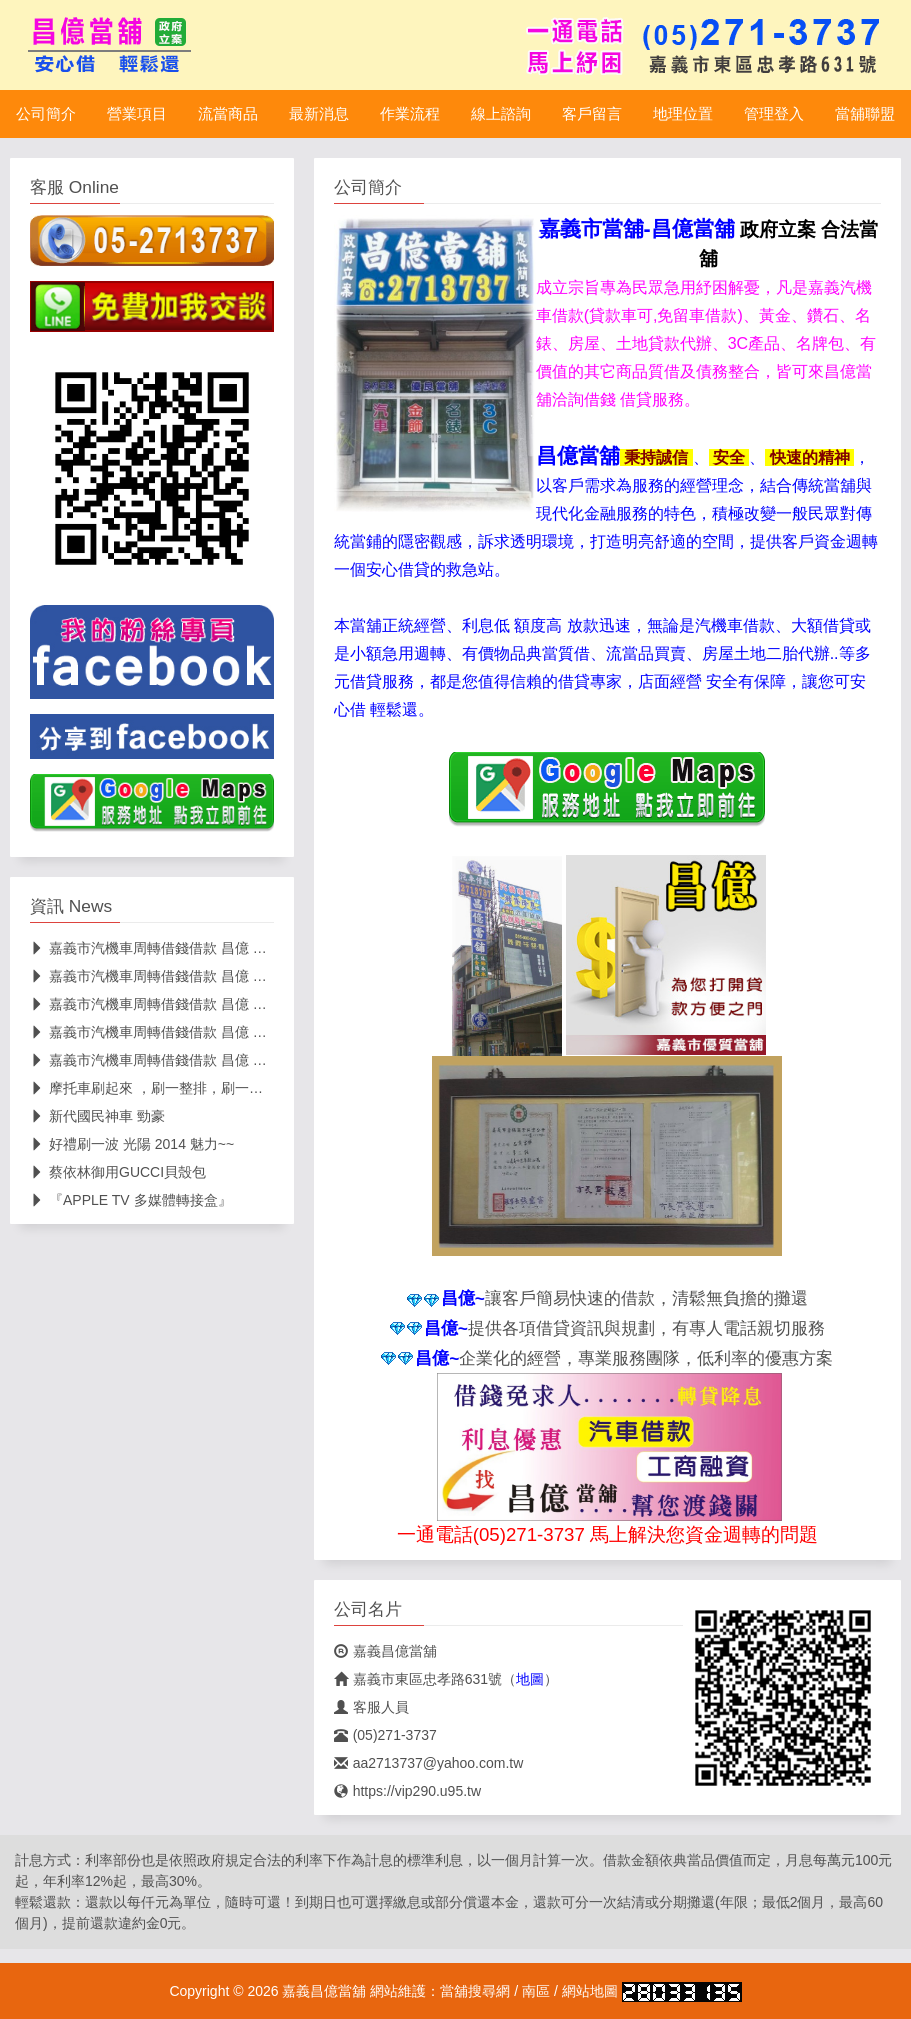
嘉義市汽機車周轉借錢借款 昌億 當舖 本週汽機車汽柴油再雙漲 (234, 1060)
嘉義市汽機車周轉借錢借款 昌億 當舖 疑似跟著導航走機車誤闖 (234, 1032)
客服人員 (371, 1707)
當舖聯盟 (865, 114)
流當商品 (228, 114)
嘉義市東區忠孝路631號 (418, 1679)
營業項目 (137, 114)
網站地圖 (590, 1991)
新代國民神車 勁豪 (97, 1116)
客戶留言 (592, 114)
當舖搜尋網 (475, 1991)
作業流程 (410, 114)
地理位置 (683, 114)
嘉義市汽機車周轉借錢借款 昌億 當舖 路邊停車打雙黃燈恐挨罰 (234, 948)
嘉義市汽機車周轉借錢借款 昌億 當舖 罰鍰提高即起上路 (213, 976)
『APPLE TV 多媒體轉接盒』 (131, 1200)
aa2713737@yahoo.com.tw (429, 1763)
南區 (536, 1991)
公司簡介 (46, 114)
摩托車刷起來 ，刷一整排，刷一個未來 (160, 1088)
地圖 (530, 1679)
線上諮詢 (501, 114)
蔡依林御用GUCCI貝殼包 (118, 1172)
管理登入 (774, 114)
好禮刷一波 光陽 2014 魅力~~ (132, 1144)
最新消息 (319, 114)
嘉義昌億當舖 (385, 1651)
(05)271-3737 (385, 1735)
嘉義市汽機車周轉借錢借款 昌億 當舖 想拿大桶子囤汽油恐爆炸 (234, 1004)
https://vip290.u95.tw (407, 1791)
